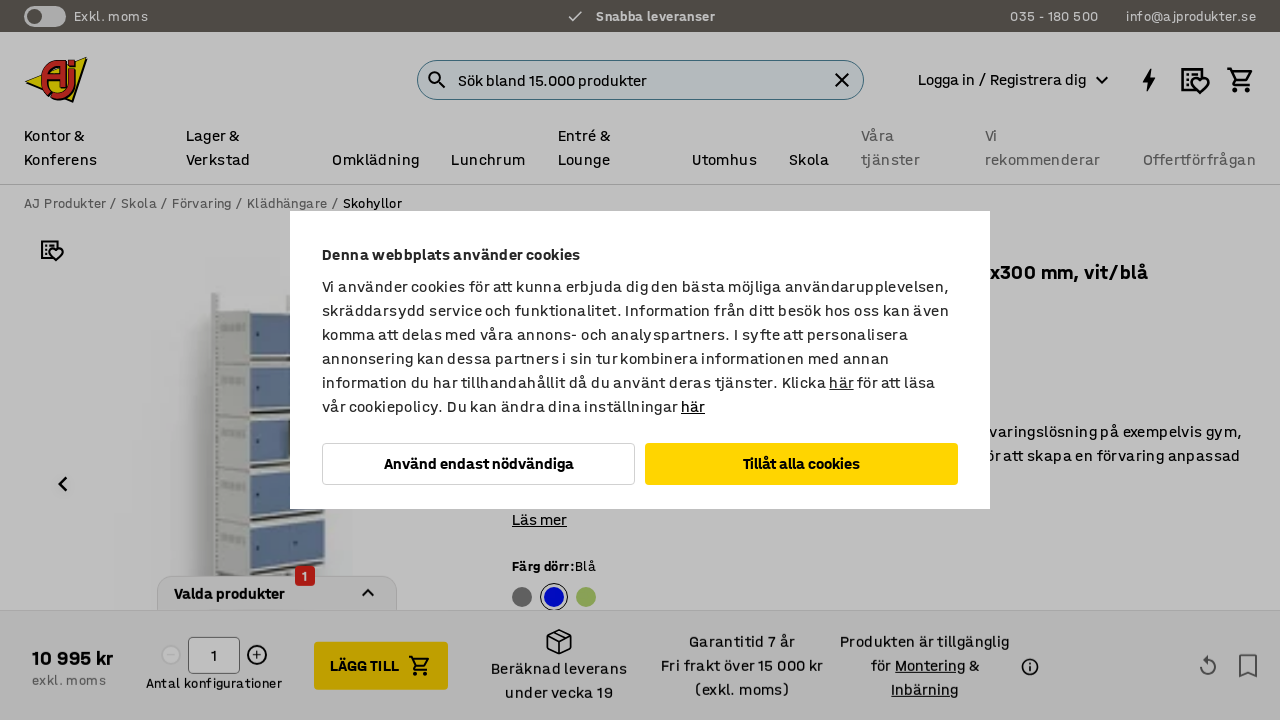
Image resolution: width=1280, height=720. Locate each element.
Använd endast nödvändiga (479, 463)
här (841, 382)
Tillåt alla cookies (801, 463)
